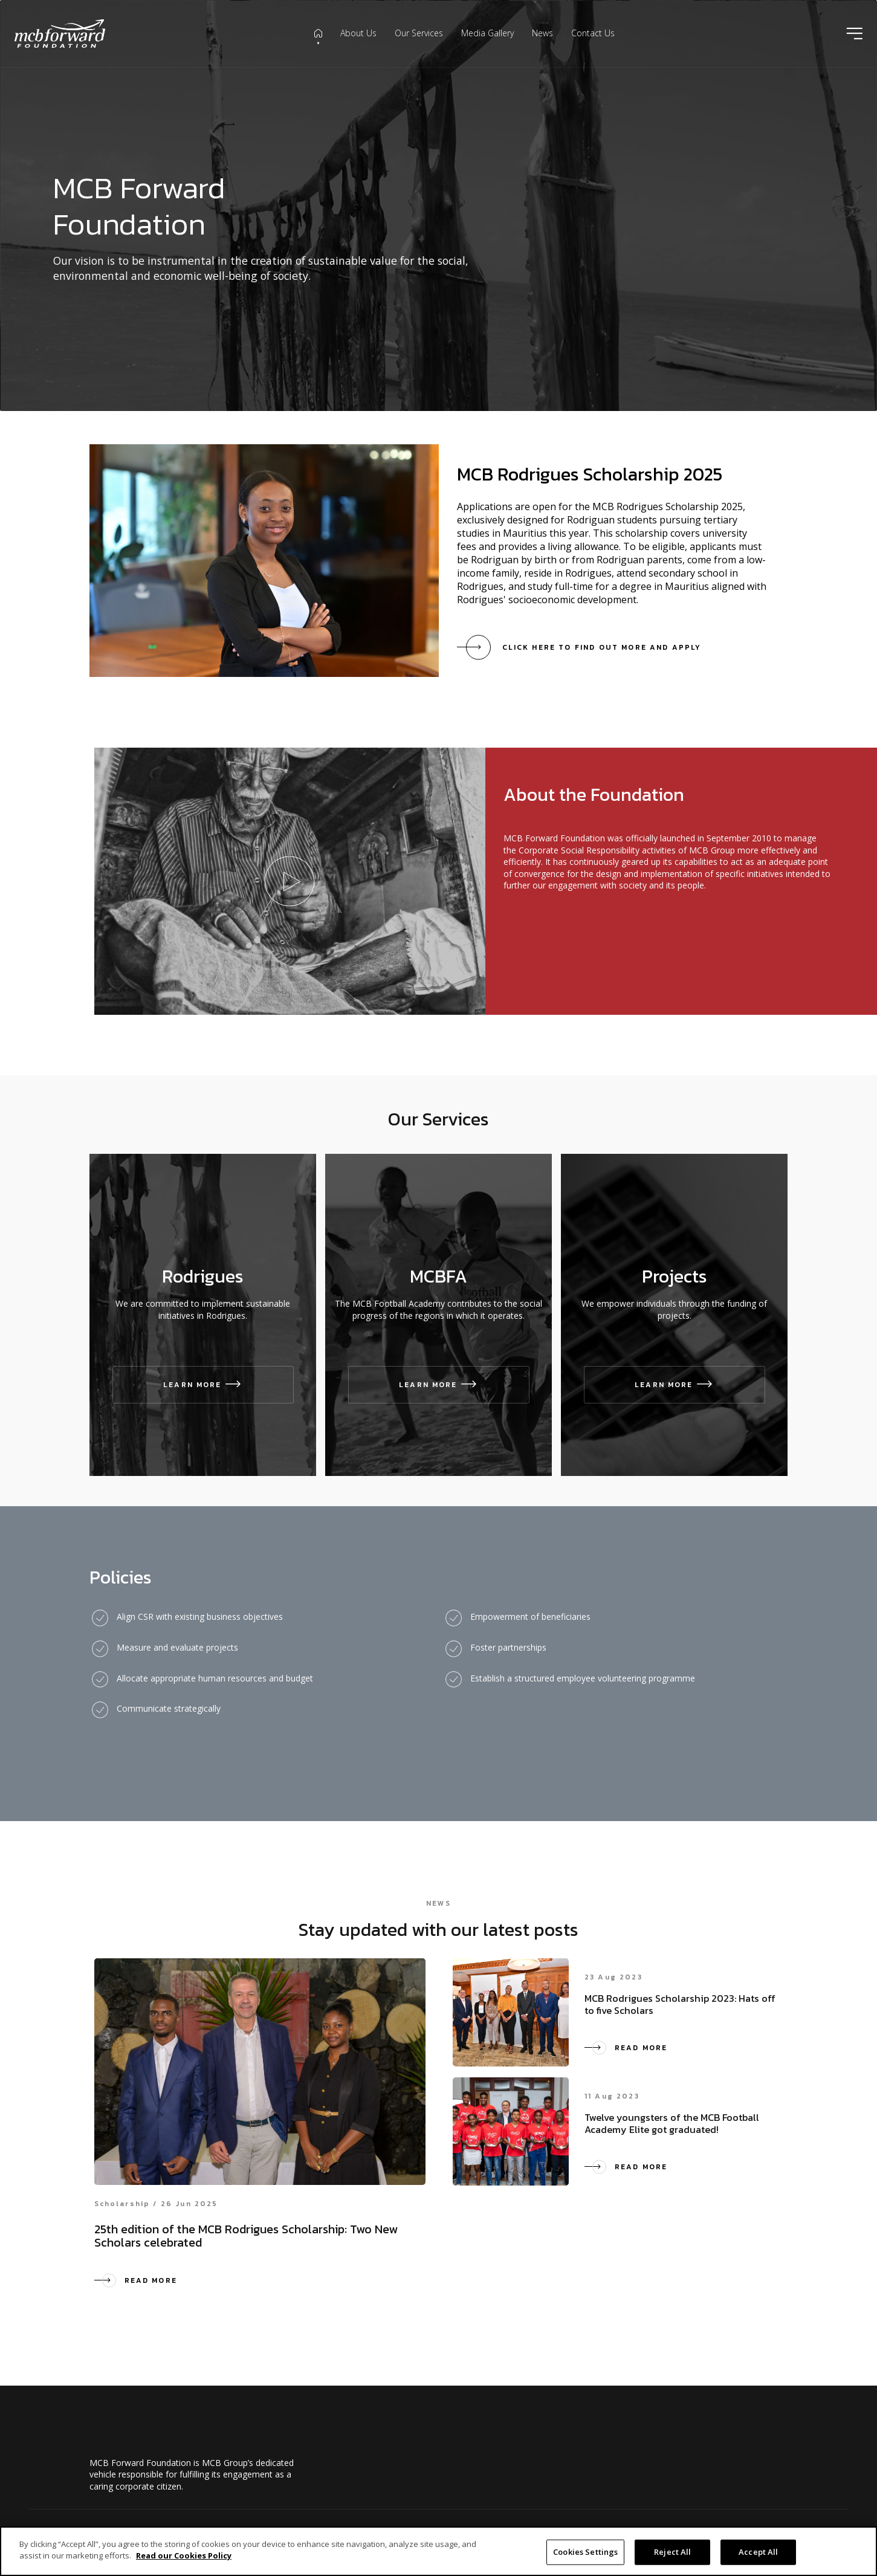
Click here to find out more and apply (602, 647)
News (542, 33)
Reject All (672, 2551)
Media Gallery (487, 33)
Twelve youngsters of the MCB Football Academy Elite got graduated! (671, 2123)
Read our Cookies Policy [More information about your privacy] (183, 2555)
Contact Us (593, 33)
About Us (358, 33)
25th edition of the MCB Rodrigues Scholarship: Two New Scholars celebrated (246, 2235)
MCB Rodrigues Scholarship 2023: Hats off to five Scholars (679, 2004)
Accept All (758, 2551)
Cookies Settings (585, 2551)
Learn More (202, 1384)
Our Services (419, 33)
